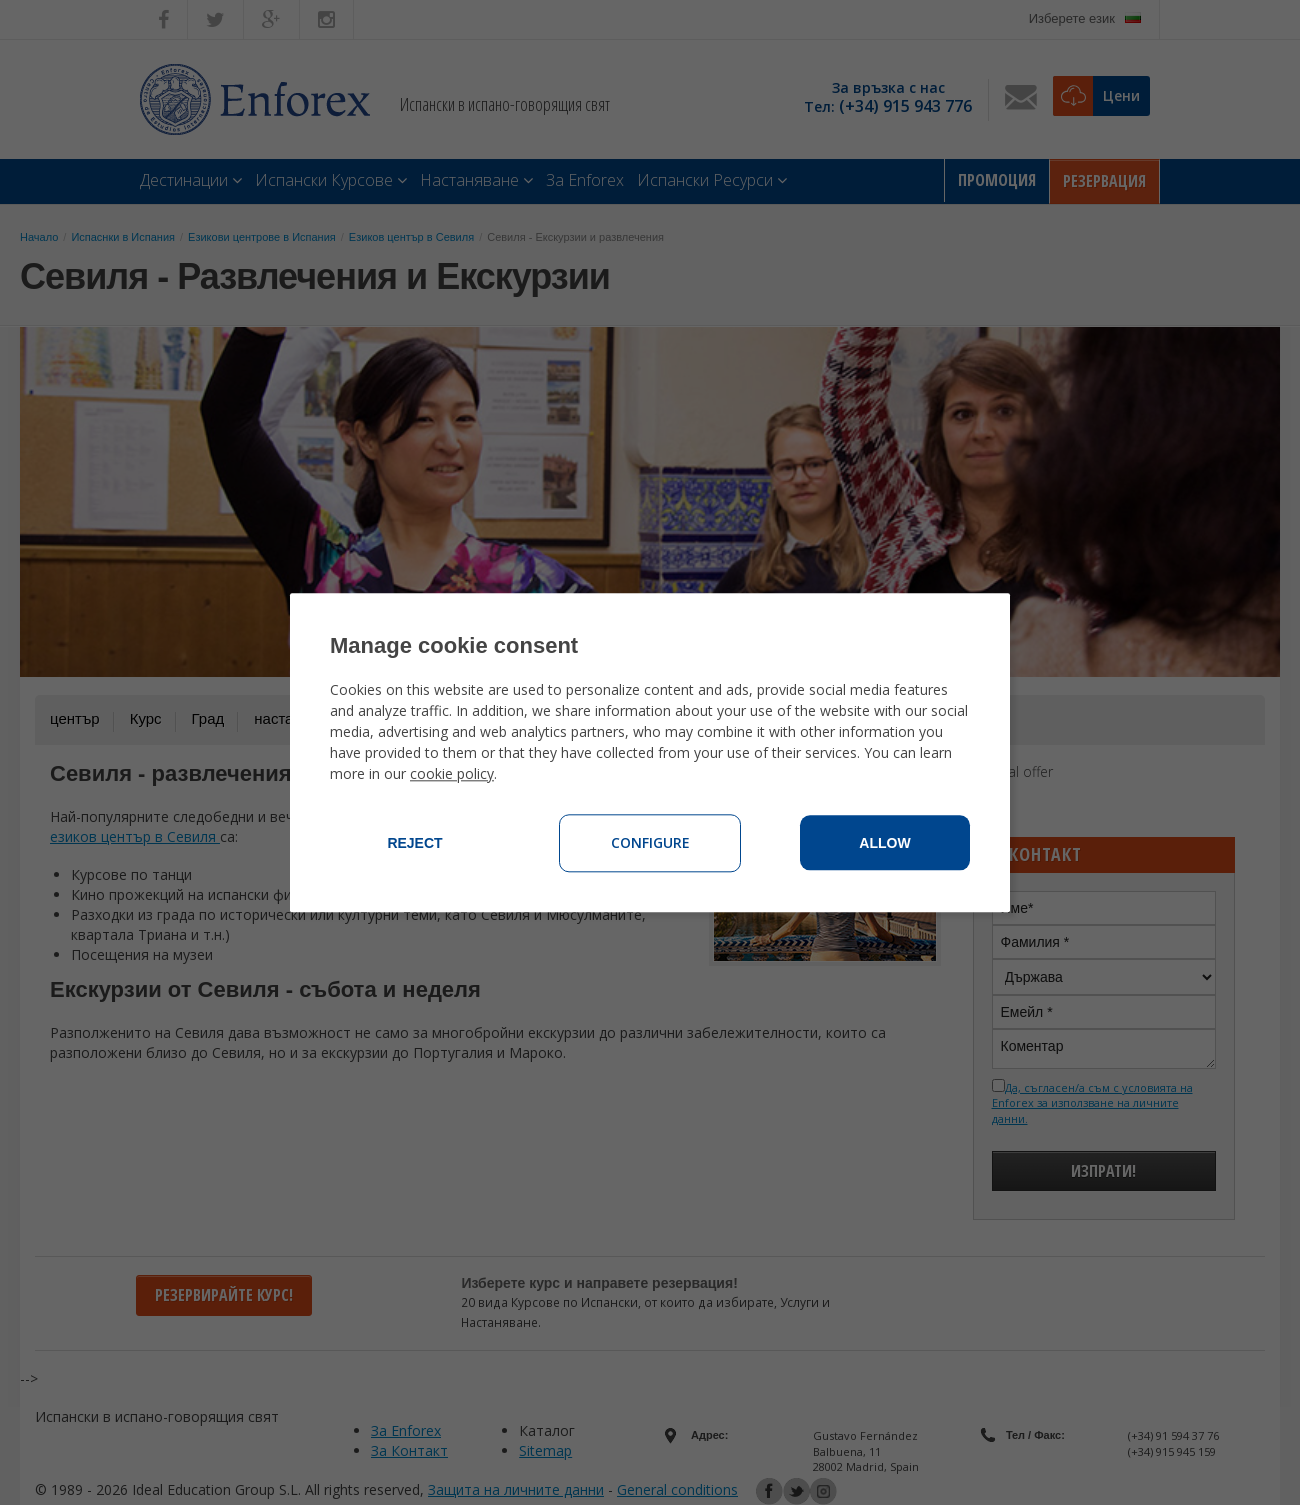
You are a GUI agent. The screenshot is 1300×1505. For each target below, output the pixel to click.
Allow (884, 843)
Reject (414, 843)
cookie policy (452, 773)
